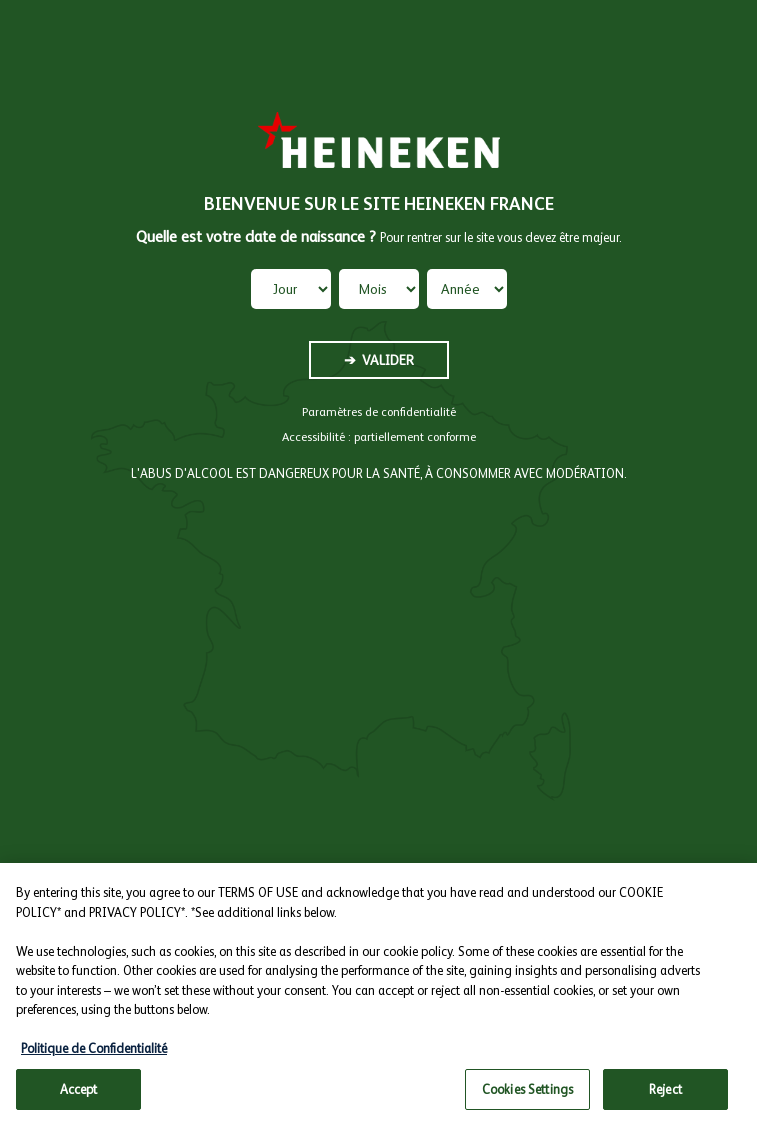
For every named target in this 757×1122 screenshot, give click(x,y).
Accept (79, 1096)
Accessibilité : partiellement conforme (379, 437)
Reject (665, 1096)
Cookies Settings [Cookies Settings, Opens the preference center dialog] (527, 1096)
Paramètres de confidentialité (379, 412)
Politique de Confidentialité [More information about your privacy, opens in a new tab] (94, 1055)
